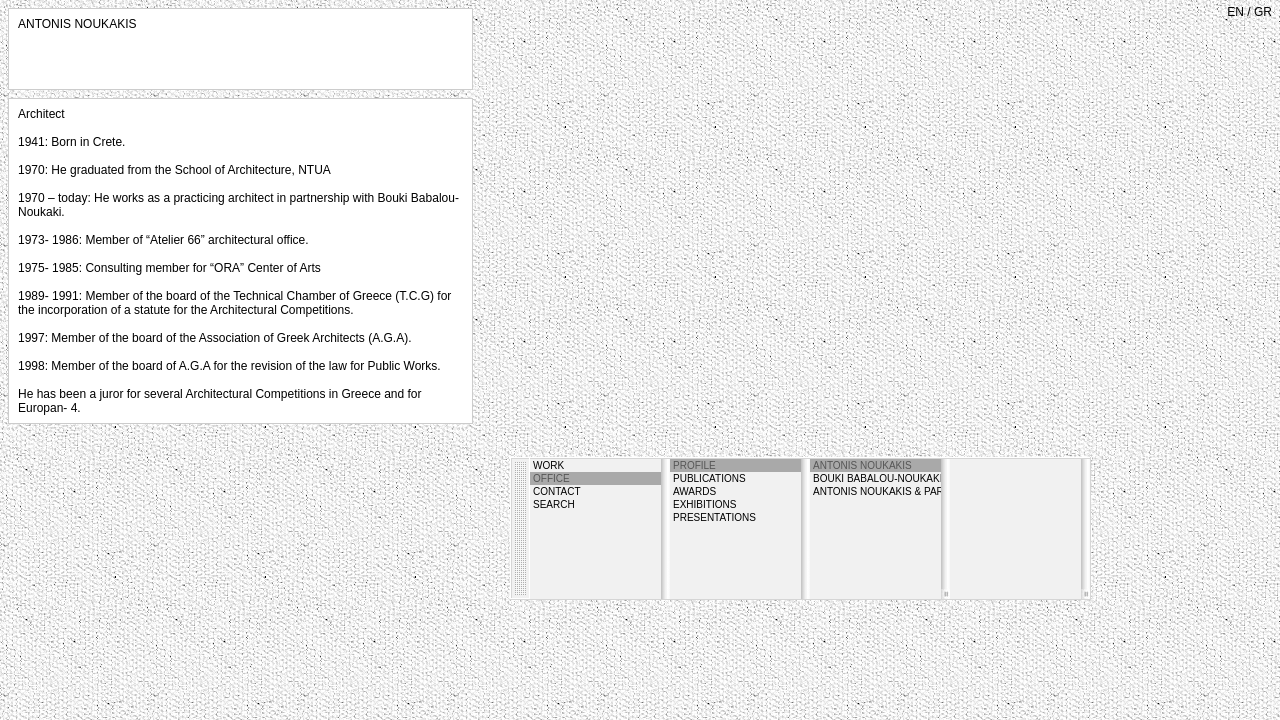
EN (1235, 12)
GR (1263, 12)
